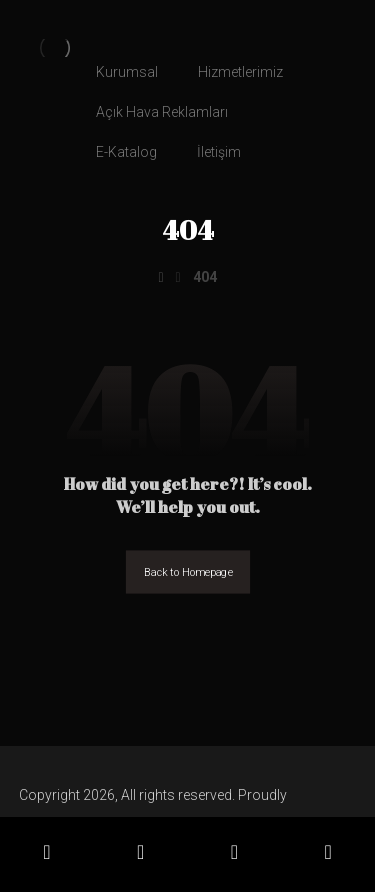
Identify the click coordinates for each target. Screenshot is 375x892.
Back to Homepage (187, 572)
